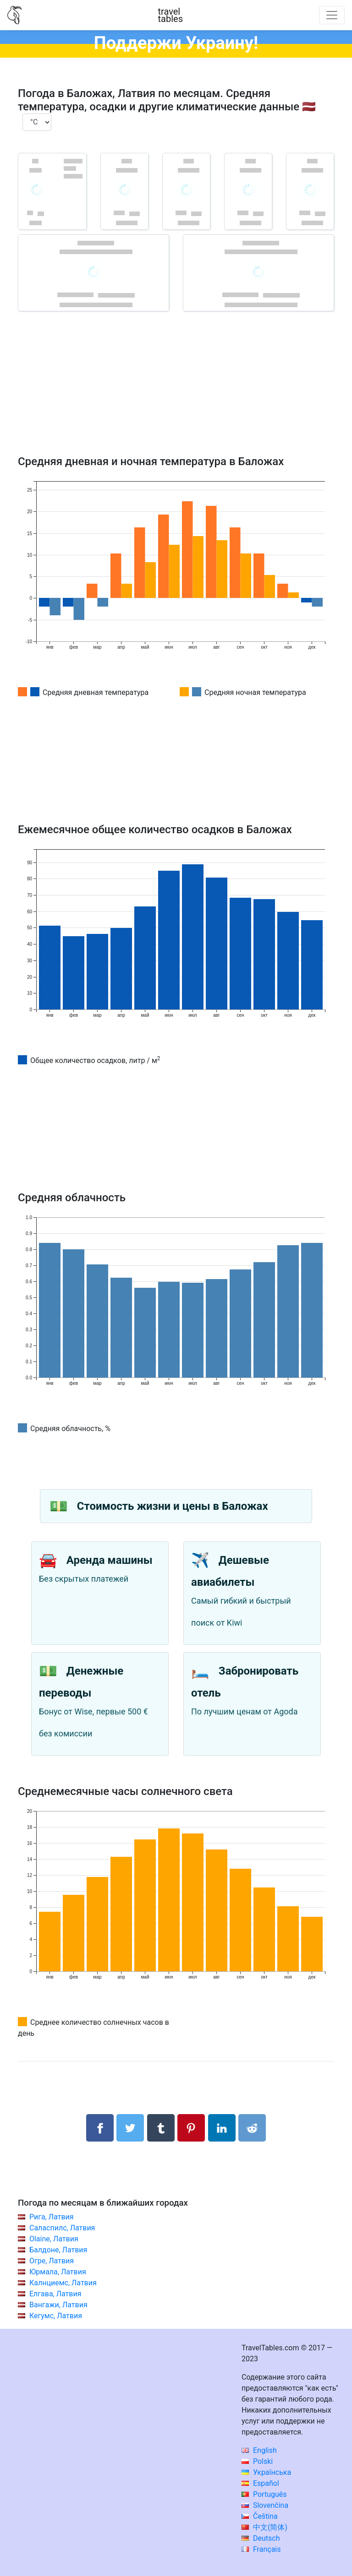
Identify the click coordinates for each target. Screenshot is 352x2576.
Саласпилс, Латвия (62, 2227)
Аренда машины (109, 1560)
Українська (266, 2472)
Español (260, 2483)
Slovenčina (265, 2505)
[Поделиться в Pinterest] (191, 2128)
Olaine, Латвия (53, 2238)
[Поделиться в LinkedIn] (222, 2128)
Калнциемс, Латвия (63, 2282)
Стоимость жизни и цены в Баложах (172, 1506)
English (259, 2450)
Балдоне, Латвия (58, 2249)
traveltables (170, 15)
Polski (257, 2461)
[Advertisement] (176, 396)
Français (261, 2549)
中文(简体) (264, 2527)
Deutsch (261, 2538)
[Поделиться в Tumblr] (161, 2128)
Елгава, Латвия (55, 2293)
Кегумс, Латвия (55, 2315)
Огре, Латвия (51, 2260)
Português (264, 2494)
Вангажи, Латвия (58, 2304)
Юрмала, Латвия (57, 2271)
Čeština (260, 2516)
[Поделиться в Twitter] (130, 2128)
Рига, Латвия (51, 2217)
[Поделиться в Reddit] (252, 2128)
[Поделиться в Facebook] (100, 2128)
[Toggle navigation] (332, 15)
